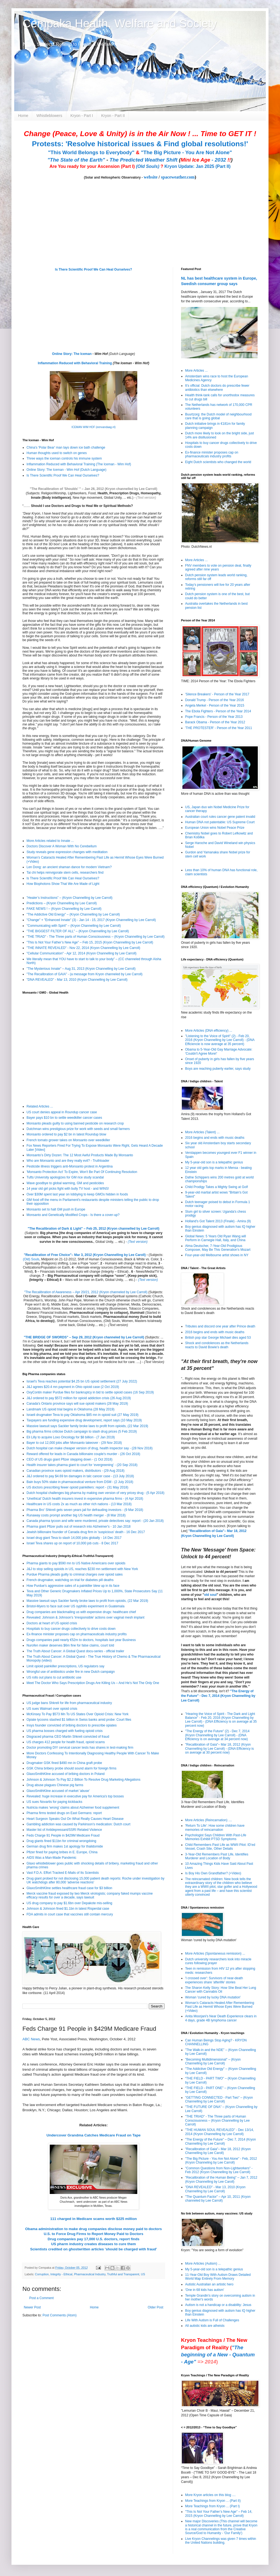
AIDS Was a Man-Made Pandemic (51, 1858)
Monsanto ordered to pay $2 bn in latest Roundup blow (66, 1134)
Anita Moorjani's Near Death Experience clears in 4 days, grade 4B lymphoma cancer (220, 2018)
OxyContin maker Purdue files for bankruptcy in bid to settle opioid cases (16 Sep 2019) (90, 1392)
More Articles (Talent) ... (202, 1132)
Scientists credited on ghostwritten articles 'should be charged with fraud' (93, 2249)
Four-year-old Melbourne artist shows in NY (216, 1255)
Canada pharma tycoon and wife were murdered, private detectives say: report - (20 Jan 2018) (95, 1521)
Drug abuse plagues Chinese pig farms (55, 1785)
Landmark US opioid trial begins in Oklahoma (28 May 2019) (71, 1409)
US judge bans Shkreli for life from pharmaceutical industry (69, 1703)
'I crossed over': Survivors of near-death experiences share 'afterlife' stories (214, 1980)
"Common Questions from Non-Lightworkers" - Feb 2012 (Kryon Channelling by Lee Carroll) (219, 2170)
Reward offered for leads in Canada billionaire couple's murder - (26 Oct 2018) (83, 1454)
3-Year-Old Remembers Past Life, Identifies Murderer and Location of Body (216, 1856)
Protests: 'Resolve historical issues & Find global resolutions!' (140, 144)
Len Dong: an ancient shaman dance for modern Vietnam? (69, 867)
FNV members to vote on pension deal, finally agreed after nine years (218, 567)
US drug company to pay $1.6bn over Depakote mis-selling (69, 1903)
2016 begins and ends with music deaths (214, 1138)
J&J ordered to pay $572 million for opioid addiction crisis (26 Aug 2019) (79, 1398)
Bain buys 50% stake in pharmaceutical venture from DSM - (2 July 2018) (80, 1482)
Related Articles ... (40, 1106)
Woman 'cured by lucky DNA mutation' (213, 1997)
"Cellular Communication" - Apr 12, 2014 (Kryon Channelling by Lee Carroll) (81, 953)
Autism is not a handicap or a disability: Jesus (218, 2305)
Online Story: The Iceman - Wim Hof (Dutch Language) (66, 470)
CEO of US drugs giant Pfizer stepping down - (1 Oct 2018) (69, 1459)
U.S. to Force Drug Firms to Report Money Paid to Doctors (93, 2234)
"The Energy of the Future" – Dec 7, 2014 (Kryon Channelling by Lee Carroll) (220, 2141)
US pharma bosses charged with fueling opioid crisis (65, 1731)
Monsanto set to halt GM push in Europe (56, 1209)
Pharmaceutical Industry (90, 2274)
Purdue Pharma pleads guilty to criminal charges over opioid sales (75, 1574)
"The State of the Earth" (76, 160)
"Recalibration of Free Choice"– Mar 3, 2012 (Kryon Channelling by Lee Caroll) (85, 1255)
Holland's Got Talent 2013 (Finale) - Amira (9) (218, 1221)
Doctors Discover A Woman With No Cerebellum (62, 846)
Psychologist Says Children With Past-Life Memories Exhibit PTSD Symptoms (215, 1837)
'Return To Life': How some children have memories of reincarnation (214, 1827)
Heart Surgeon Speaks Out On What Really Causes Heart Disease (75, 1819)
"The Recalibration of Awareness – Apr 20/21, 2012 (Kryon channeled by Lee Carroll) (85, 1292)
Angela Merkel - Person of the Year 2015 (214, 705)
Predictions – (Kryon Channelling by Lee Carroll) (62, 903)
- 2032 (205, 160)
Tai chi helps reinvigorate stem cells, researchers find (65, 872)
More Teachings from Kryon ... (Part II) (213, 2501)
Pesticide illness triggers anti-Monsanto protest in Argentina (70, 1166)
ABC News (31, 2039)
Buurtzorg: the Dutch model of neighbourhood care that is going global (218, 416)
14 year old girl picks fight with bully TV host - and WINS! (68, 1189)
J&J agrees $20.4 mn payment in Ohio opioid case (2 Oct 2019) (73, 1387)
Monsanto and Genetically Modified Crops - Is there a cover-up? (73, 1215)
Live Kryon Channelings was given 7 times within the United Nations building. (220, 2541)
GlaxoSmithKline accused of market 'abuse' (58, 1791)
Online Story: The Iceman (72, 354)
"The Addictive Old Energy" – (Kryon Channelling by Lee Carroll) (73, 914)
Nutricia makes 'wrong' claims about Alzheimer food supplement (73, 1807)
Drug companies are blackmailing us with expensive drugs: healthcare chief (81, 1612)
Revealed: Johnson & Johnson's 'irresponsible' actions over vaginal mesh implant (85, 1617)
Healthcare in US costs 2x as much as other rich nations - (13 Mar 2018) (79, 1504)
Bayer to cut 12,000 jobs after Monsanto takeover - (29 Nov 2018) (74, 1443)
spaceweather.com (178, 177)
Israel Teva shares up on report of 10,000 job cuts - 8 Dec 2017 (72, 1543)
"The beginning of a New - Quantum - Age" (218, 2355)
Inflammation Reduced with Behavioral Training (75, 363)
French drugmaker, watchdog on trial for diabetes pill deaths (70, 1580)
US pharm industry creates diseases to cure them (93, 2244)
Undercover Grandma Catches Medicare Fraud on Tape (93, 2135)
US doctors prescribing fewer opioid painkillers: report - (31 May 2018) (77, 1487)
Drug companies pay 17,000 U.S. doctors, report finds (93, 2239)
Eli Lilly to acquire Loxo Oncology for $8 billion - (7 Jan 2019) (71, 1437)
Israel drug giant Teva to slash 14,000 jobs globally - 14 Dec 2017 (74, 1538)
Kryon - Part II (113, 115)
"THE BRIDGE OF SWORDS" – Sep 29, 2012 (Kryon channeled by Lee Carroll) (84, 1337)
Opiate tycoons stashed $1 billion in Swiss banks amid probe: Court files (79, 1720)
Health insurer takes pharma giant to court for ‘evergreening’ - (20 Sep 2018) (82, 1465)
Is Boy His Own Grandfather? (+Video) (213, 1873)
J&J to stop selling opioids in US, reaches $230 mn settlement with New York (82, 1569)
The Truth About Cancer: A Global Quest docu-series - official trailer (75, 1651)
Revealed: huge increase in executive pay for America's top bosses (75, 1796)
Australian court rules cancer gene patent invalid (220, 817)
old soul (210, 1595)
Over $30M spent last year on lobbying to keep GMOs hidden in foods (77, 1194)
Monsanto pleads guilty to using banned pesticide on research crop (75, 1123)
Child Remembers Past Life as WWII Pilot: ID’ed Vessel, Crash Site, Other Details (220, 1847)
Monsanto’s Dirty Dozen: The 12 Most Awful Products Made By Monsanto (80, 1155)
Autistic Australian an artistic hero (209, 2284)
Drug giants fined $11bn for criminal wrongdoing (61, 1841)
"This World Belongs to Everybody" (91, 152)
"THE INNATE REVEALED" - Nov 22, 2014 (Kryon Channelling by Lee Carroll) (83, 948)
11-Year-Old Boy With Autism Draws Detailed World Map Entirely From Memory (218, 2276)
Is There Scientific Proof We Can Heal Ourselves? (93, 269)
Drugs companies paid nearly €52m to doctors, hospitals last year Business (81, 1640)
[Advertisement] (56, 2360)
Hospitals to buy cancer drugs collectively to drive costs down (71, 1629)
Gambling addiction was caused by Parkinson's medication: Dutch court (78, 1824)
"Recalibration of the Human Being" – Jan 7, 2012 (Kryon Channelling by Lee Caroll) (221, 2179)
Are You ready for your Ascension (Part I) (92, 166)
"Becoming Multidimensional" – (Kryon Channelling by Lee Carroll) (213, 2061)
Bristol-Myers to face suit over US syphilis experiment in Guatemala (75, 1606)
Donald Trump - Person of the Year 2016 (214, 700)
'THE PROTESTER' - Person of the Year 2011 (218, 728)
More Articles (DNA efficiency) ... (208, 1030)
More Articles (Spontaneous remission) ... (215, 1953)
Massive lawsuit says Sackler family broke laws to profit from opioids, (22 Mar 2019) (87, 1426)
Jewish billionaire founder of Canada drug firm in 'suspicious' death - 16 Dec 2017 (86, 1532)
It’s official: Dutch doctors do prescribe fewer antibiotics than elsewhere (217, 387)
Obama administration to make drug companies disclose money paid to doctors (93, 2229)
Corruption (42, 2274)
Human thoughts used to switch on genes (57, 453)
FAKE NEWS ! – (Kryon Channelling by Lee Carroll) (64, 909)
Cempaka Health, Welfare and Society (119, 23)
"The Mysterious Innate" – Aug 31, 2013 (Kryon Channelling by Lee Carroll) (81, 969)
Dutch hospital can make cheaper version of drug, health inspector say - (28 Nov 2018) (90, 1448)
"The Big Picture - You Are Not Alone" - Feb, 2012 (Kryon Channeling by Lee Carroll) (221, 2160)
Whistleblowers (49, 115)
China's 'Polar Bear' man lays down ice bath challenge (66, 447)
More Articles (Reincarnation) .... (208, 1820)
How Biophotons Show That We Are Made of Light (63, 884)
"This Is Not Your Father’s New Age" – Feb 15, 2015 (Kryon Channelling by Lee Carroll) (90, 942)
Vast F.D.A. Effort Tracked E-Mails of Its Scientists (63, 1873)
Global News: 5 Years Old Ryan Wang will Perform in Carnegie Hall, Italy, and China (215, 1238)
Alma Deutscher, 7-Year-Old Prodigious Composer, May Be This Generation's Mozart (217, 1248)
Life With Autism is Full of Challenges (212, 2320)
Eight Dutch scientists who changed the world (218, 462)
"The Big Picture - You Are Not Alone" (186, 152)
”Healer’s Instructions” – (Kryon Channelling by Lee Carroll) (69, 898)
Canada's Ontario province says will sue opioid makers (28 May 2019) (77, 1403)
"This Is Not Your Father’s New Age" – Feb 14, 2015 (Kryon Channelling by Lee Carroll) (218, 2513)
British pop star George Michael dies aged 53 (218, 1337)
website (151, 177)
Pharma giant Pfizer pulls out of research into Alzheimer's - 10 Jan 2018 (79, 1526)
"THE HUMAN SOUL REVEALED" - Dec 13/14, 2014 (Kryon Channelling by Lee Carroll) (219, 2132)
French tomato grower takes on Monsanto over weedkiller (68, 1140)
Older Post (155, 2307)
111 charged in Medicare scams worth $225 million (93, 2219)
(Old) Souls (31, 1259)
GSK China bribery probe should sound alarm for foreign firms (71, 1768)
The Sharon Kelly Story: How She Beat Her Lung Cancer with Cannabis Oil (220, 1989)
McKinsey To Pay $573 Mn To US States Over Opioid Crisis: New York (78, 1714)
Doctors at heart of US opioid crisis (52, 1623)
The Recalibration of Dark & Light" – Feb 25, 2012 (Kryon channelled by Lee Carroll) (94, 1228)
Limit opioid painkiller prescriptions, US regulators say (65, 1666)
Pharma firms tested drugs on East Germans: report (64, 1813)
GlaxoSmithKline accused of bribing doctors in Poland (66, 1774)
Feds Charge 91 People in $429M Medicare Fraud (63, 1835)
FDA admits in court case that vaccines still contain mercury (70, 1914)
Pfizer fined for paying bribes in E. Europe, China (62, 1852)
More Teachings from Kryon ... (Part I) (212, 2506)
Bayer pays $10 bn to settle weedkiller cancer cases (64, 1118)
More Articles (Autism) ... (203, 2263)
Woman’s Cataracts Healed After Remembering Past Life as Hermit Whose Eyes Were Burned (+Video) (219, 2007)
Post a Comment (41, 2298)
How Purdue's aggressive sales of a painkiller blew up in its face (73, 1586)
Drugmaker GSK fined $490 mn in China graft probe (64, 1763)
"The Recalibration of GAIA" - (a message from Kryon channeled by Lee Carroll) (84, 974)
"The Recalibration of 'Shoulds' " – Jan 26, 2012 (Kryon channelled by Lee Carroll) (93, 489)
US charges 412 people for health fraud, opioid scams (66, 1742)
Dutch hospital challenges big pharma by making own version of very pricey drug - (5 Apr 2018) (95, 1493)
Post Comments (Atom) (59, 2315)
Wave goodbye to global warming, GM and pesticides (65, 1183)
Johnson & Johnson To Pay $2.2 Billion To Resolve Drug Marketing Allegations (83, 1780)
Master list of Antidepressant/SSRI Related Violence (64, 1830)
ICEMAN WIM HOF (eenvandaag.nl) (93, 427)
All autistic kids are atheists (204, 2326)
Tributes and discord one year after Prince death (220, 1326)
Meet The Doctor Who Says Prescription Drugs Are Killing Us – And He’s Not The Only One (93, 1683)
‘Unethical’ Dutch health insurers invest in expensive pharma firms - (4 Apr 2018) (85, 1499)
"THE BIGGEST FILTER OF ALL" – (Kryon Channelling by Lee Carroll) (78, 931)
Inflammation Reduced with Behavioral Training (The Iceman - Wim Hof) (79, 464)
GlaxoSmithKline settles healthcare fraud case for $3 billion (69, 1888)
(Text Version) (154, 1362)
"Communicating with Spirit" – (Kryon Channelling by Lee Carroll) (74, 926)
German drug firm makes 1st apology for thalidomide (65, 1846)
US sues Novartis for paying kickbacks (54, 1802)
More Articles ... (196, 370)
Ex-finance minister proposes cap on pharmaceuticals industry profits (77, 1634)
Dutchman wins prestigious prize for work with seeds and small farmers (78, 1129)
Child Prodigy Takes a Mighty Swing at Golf (216, 1187)
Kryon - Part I (82, 115)
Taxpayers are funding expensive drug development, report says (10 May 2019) (84, 1420)
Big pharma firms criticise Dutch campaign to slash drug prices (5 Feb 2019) (82, 1431)
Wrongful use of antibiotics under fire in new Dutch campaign (71, 1672)
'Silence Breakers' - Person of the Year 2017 (217, 694)
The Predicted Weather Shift (143, 160)
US (143, 2274)
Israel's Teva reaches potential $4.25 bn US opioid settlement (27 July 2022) (82, 1381)
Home (23, 115)
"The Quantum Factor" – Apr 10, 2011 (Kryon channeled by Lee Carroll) (217, 2198)
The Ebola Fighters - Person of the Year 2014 (218, 711)
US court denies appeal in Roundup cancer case (62, 1112)
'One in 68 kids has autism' (204, 2290)
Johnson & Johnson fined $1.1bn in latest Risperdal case (68, 1909)
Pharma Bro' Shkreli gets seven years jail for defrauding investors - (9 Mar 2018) (85, 1510)
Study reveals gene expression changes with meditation (67, 852)
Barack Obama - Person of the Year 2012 (215, 722)
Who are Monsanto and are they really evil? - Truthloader (68, 1161)
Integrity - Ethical (61, 2274)
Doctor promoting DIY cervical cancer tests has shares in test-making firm (80, 1747)
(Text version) (146, 498)
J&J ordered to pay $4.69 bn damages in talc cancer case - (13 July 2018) (80, 1476)
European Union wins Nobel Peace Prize (214, 828)
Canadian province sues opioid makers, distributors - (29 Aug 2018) (75, 1471)
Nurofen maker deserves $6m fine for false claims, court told (70, 1645)
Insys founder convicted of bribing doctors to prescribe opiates (72, 1725)
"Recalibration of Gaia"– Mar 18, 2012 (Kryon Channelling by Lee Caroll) (218, 2151)
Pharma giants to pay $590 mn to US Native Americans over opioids (76, 1563)
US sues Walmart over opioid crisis (52, 1709)
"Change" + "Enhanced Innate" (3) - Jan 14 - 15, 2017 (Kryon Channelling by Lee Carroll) (91, 920)
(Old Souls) (147, 166)
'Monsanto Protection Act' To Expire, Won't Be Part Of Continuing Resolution (82, 1172)
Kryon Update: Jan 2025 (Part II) (197, 166)
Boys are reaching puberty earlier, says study (217, 1069)
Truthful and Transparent (123, 2274)
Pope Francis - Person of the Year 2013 (214, 717)
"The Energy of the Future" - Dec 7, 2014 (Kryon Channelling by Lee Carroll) (218, 1695)
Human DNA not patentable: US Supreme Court (220, 822)
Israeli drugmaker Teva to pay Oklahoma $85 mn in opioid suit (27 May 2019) (82, 1415)
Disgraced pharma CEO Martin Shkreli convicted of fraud (68, 1737)
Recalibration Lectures (57, 1296)
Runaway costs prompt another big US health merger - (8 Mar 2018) (76, 1515)
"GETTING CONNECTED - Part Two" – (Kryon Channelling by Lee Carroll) (219, 2099)
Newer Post (32, 2307)
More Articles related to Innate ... (50, 841)
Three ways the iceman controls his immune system (64, 458)
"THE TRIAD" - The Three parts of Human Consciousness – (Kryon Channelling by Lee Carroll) (96, 937)
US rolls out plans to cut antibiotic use (54, 1677)
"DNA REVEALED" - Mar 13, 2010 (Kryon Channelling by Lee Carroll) (77, 980)
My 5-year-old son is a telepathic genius (214, 1162)
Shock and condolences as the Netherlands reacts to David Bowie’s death (217, 1345)
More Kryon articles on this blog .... (210, 2495)
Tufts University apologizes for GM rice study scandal (65, 1177)
